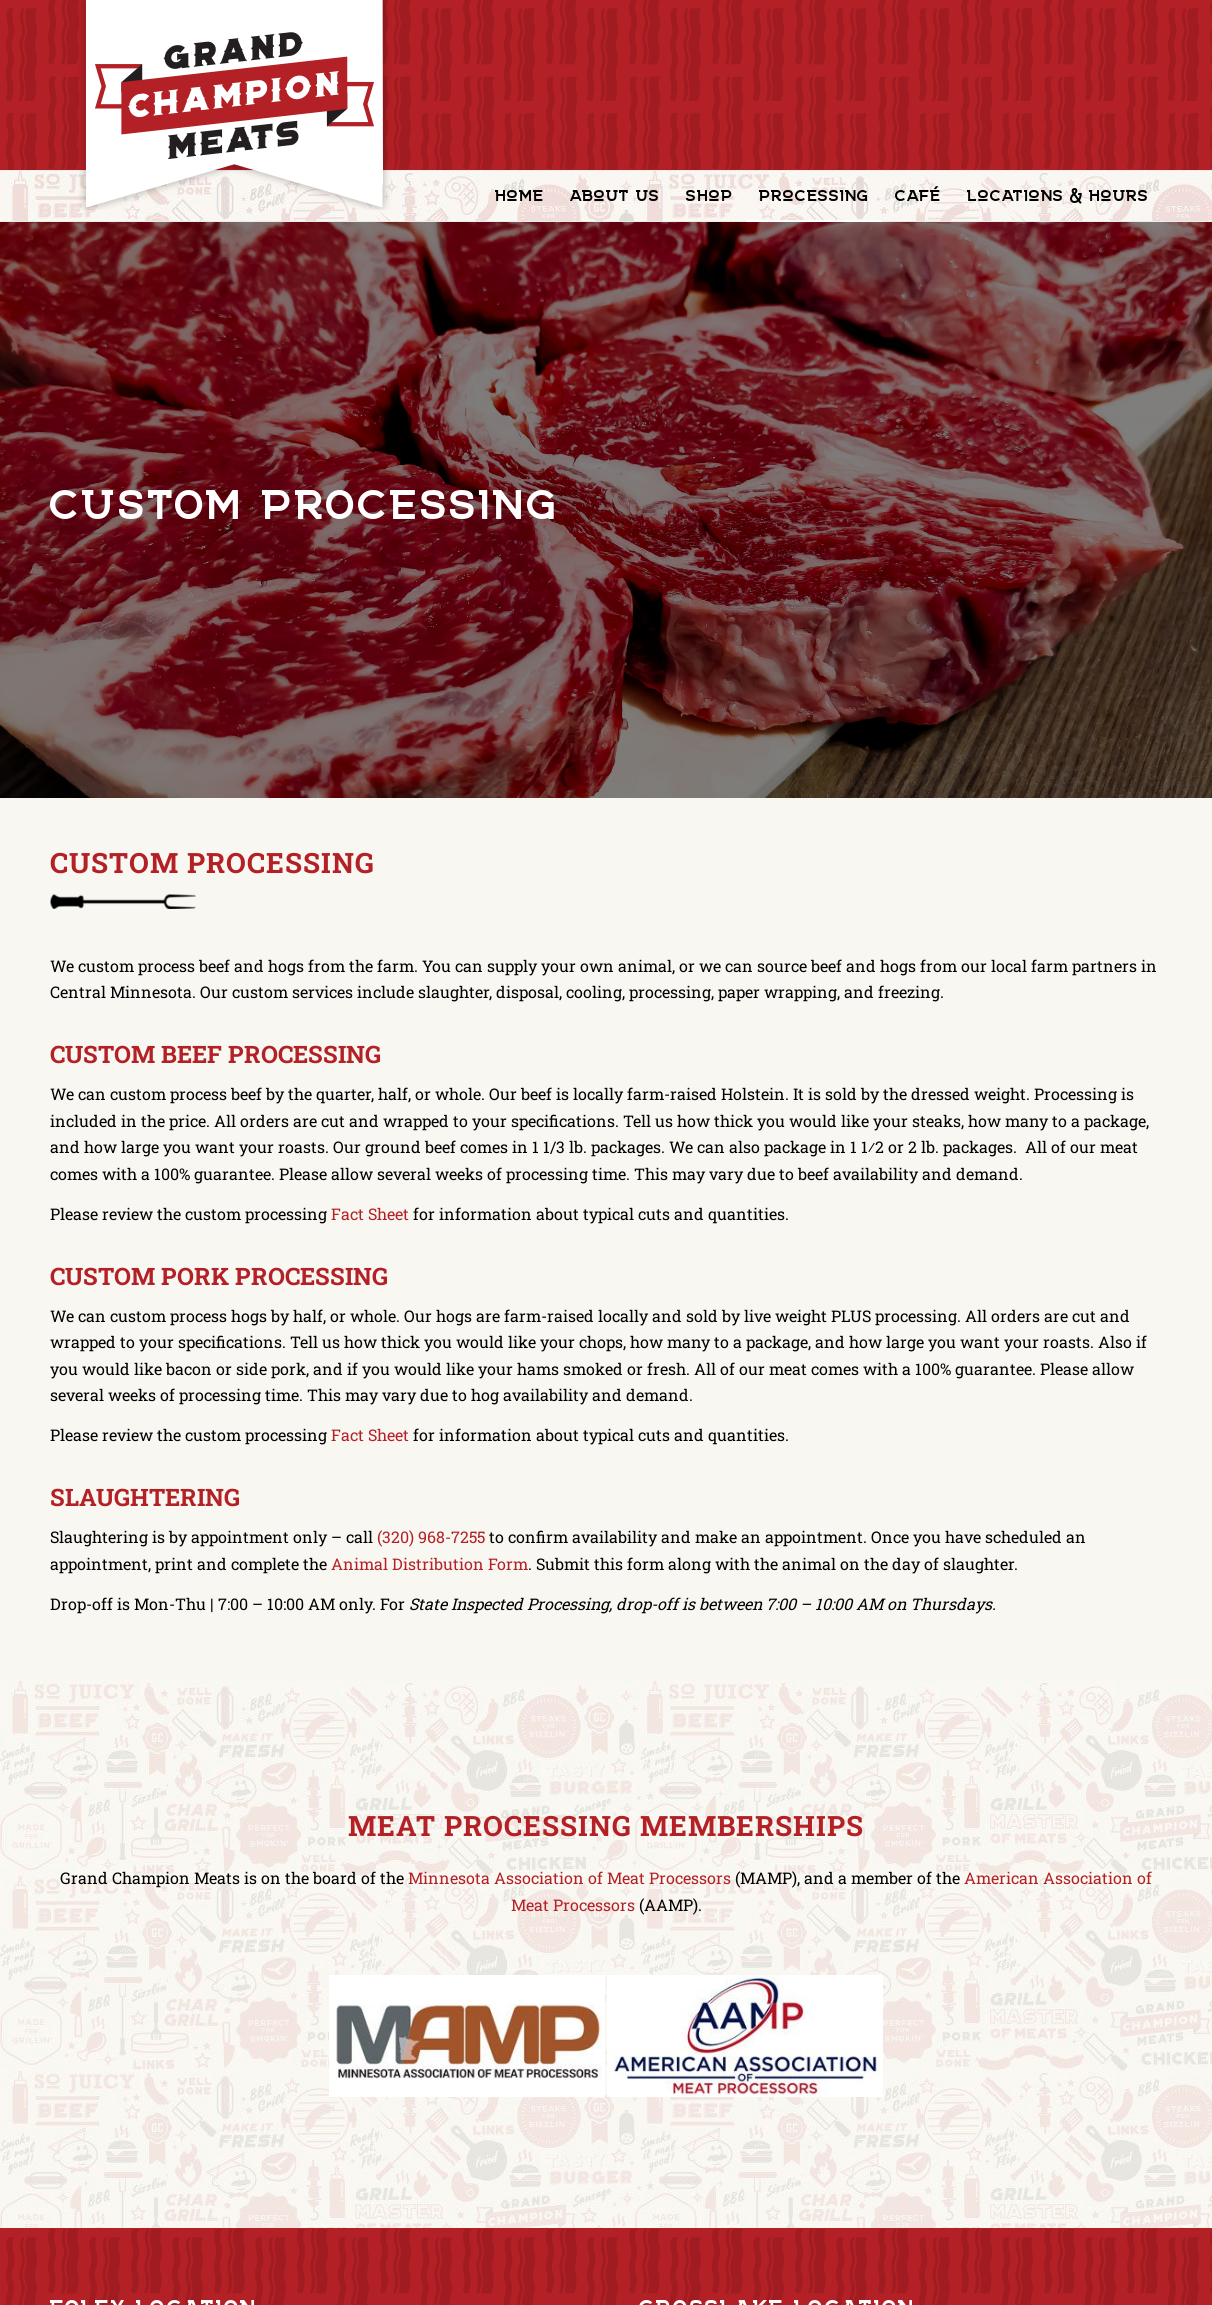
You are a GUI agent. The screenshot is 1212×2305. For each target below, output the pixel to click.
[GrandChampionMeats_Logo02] (234, 105)
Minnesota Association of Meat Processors (569, 1877)
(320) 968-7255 (431, 1536)
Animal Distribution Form (429, 1563)
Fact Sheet (370, 1213)
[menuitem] (519, 196)
